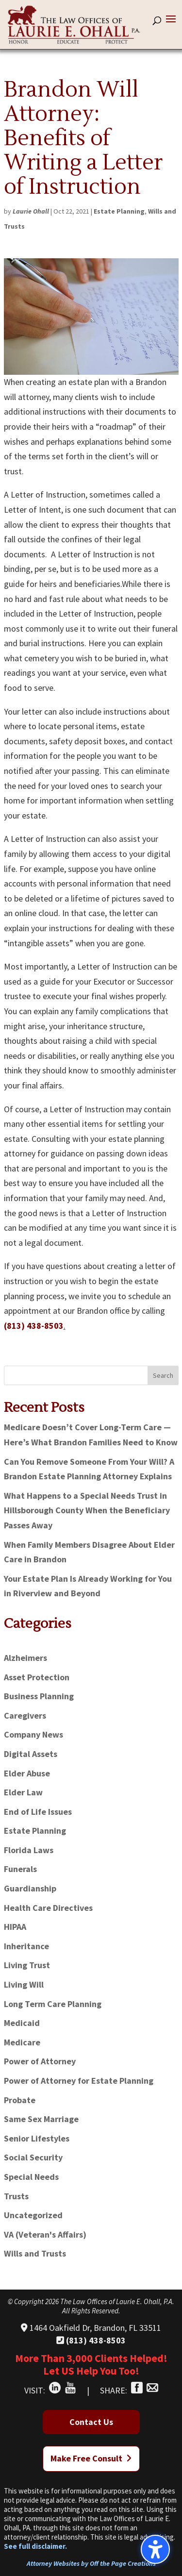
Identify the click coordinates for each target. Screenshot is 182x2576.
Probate (19, 2100)
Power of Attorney (40, 2061)
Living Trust (27, 1965)
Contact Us (91, 2421)
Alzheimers (25, 1657)
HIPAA (15, 1926)
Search (163, 1375)
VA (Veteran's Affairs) (45, 2234)
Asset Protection (36, 1677)
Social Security (33, 2157)
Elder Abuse (27, 1773)
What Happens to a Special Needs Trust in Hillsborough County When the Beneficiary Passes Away (87, 1510)
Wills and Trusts (35, 2253)
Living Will (24, 1984)
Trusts (16, 2196)
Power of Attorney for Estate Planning (78, 2080)
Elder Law (23, 1792)
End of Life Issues (38, 1811)
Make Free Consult (91, 2458)
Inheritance (26, 1946)
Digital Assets (30, 1753)
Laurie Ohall (31, 211)
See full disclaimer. (35, 2546)
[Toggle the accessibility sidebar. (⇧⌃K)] (155, 2549)
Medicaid (22, 2022)
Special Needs (31, 2176)
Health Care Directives (48, 1907)
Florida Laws (28, 1850)
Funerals (20, 1868)
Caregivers (25, 1715)
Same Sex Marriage (41, 2118)
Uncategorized (33, 2215)
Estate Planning (119, 211)
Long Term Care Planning (52, 2003)
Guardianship (30, 1888)
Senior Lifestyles (36, 2138)
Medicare (22, 2042)
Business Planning (39, 1696)
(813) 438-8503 (34, 1325)
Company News (33, 1734)
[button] (171, 25)
